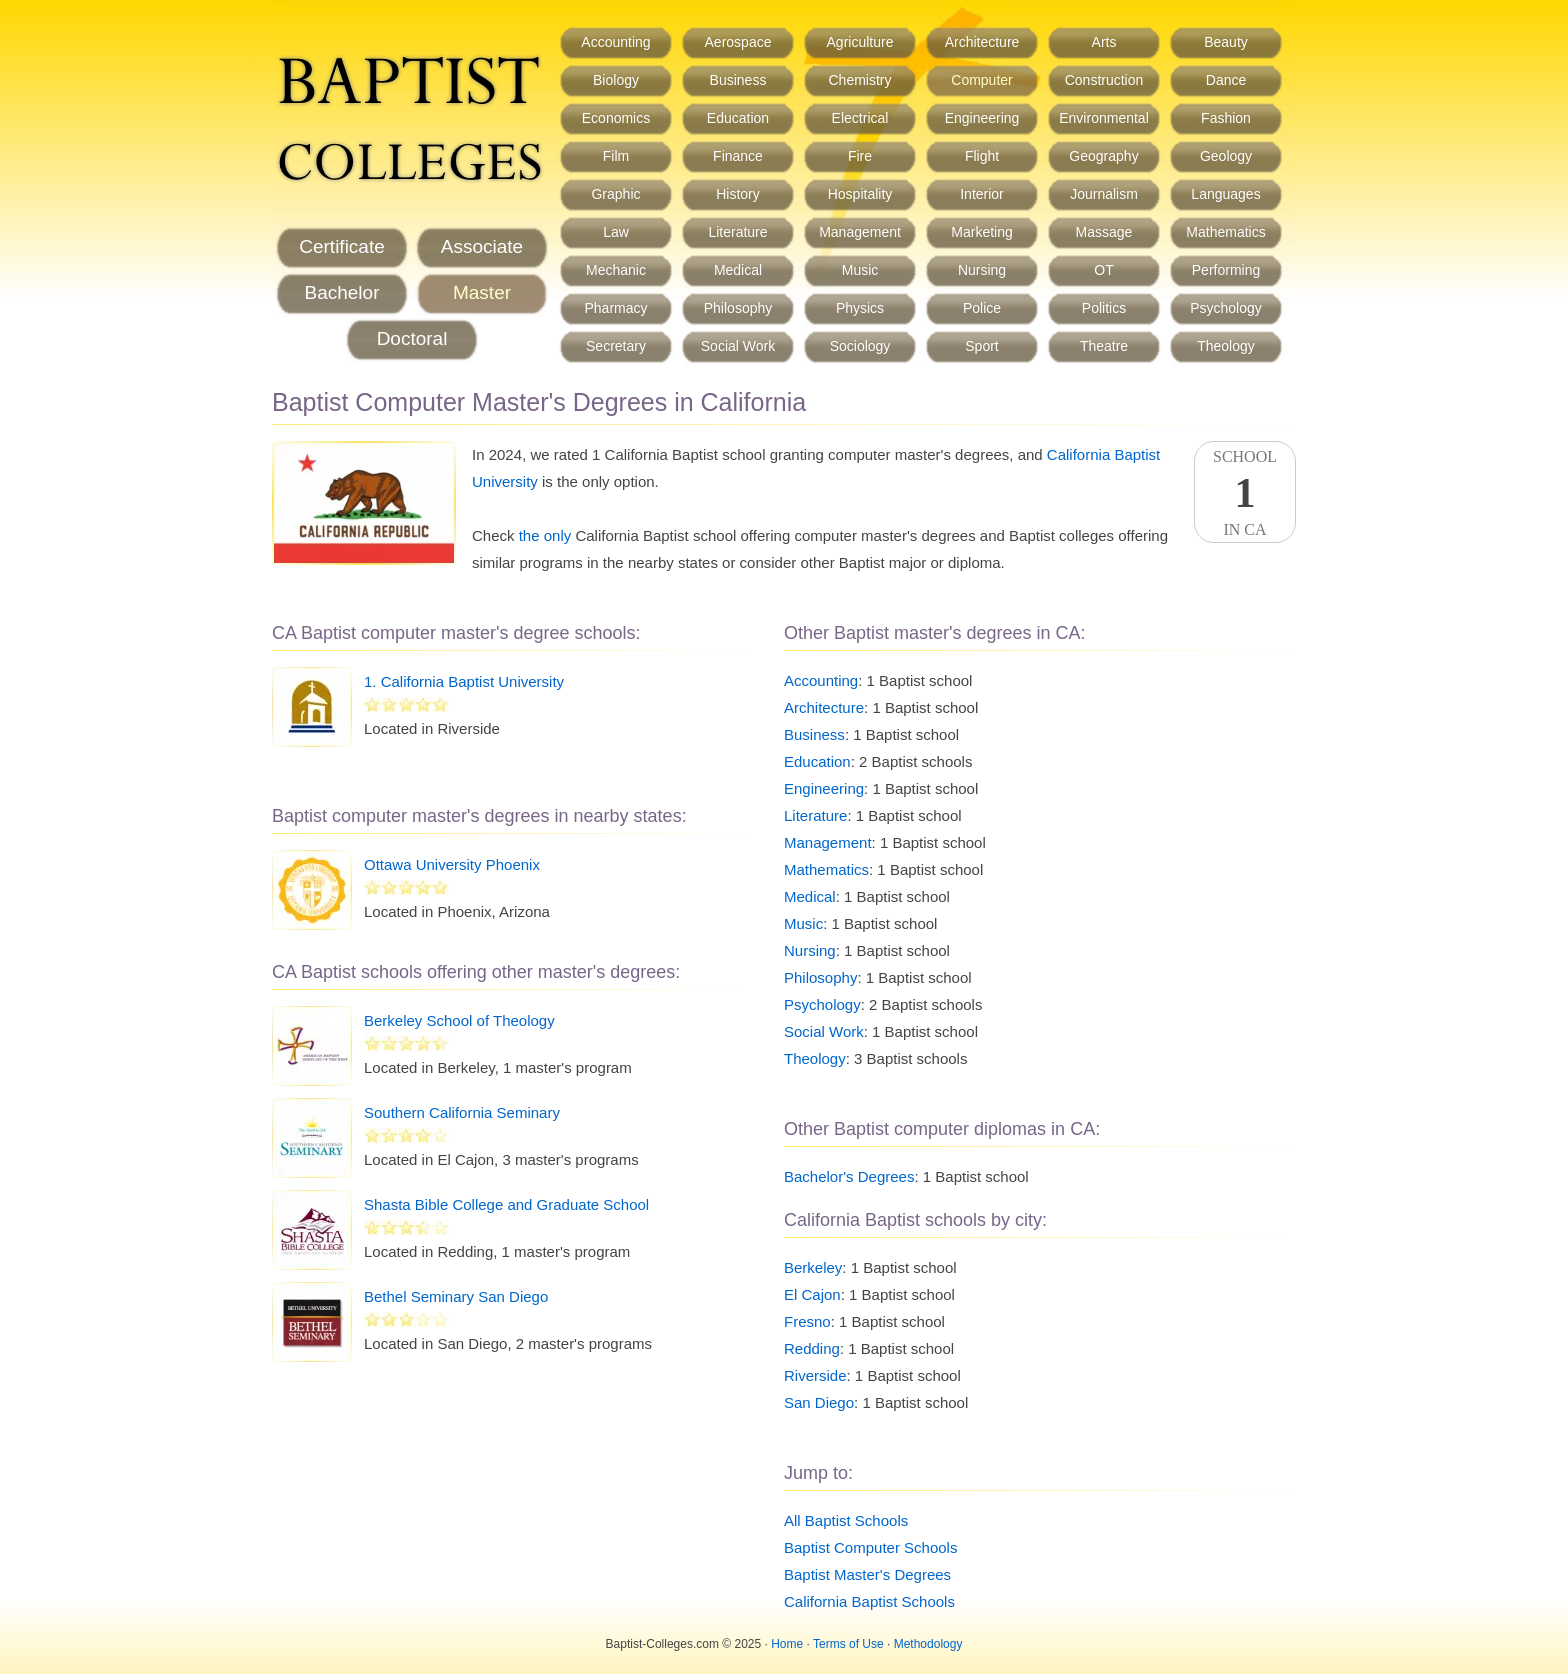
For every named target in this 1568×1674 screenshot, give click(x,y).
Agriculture (860, 42)
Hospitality (860, 194)
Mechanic (616, 270)
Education (738, 118)
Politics (1104, 308)
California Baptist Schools (869, 1601)
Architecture (982, 42)
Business (738, 80)
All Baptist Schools (846, 1520)
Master (482, 292)
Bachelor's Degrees (849, 1176)
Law (616, 232)
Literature (737, 232)
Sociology (860, 346)
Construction (1104, 80)
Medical (738, 270)
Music (860, 270)
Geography (1103, 156)
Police (982, 308)
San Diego (819, 1402)
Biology (616, 80)
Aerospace (738, 42)
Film (616, 156)
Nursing (982, 270)
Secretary (616, 346)
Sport (981, 346)
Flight (982, 156)
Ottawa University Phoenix (452, 864)
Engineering (982, 118)
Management (860, 232)
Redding (812, 1348)
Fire (860, 156)
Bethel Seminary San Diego (456, 1296)
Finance (738, 156)
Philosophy (738, 308)
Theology (1226, 346)
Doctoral (412, 338)
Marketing (981, 232)
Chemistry (859, 80)
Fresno (807, 1321)
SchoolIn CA (1245, 493)
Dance (1226, 80)
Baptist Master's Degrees (867, 1574)
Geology (1226, 156)
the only (545, 535)
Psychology (1226, 308)
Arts (1104, 42)
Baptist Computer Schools (870, 1547)
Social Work (738, 346)
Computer (981, 80)
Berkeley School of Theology (459, 1020)
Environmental (1104, 118)
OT (1103, 270)
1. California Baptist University (464, 681)
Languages (1225, 194)
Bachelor (342, 292)
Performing (1226, 270)
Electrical (860, 118)
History (738, 194)
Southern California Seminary (462, 1112)
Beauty (1226, 42)
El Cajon (812, 1294)
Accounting (615, 42)
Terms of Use (848, 1644)
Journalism (1104, 194)
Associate (482, 246)
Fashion (1226, 118)
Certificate (342, 246)
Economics (616, 118)
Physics (860, 308)
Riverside (815, 1375)
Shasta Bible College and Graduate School (506, 1204)
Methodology (928, 1644)
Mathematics (1225, 232)
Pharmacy (615, 308)
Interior (982, 194)
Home (787, 1644)
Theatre (1104, 346)
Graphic (615, 194)
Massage (1104, 232)
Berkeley (813, 1267)
